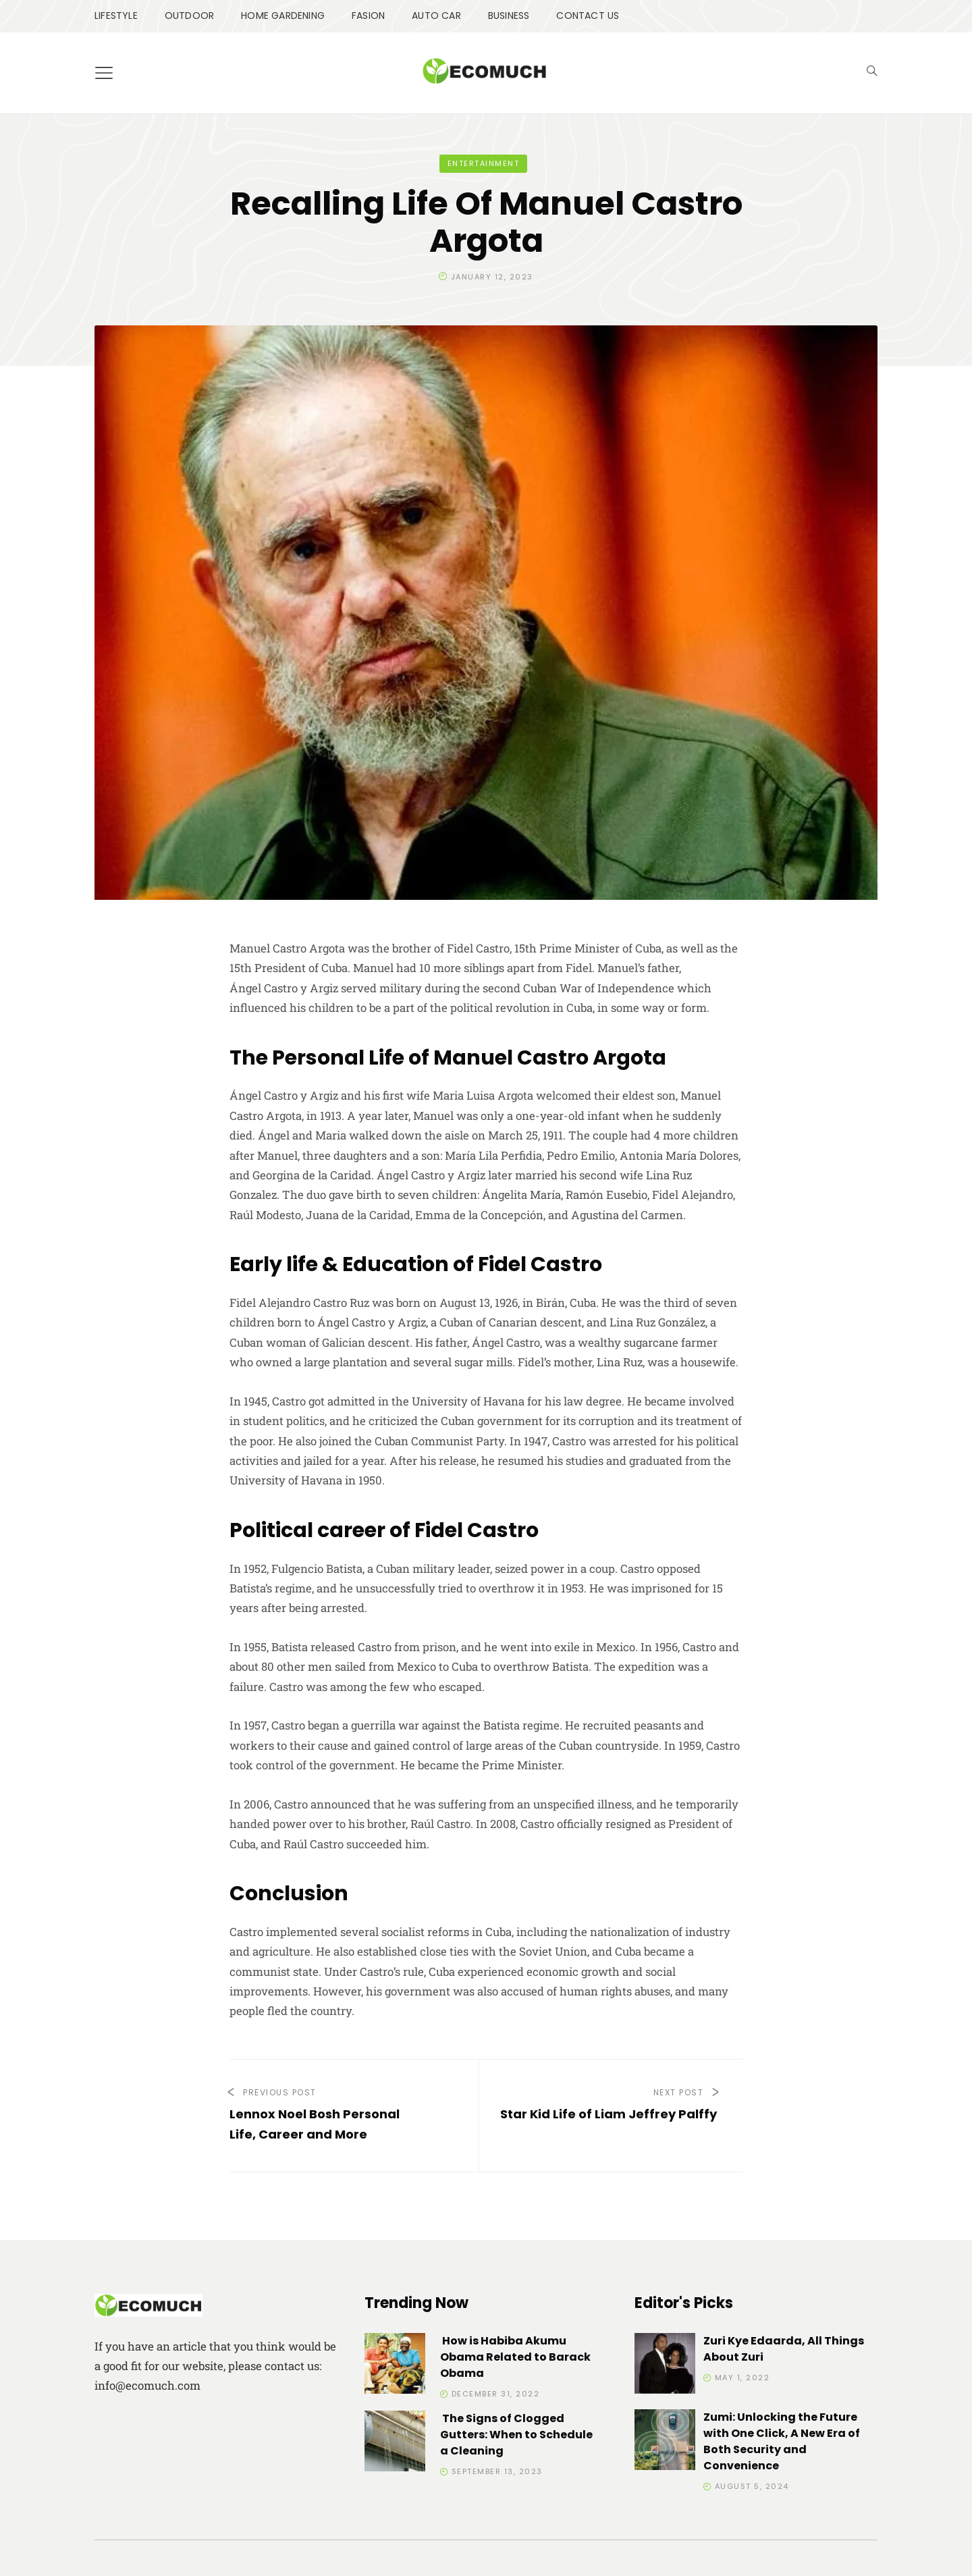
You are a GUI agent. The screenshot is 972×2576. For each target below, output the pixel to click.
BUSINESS (509, 15)
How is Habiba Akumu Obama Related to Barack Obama (515, 2357)
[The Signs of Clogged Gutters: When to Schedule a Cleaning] (394, 2443)
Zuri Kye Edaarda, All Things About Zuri (783, 2349)
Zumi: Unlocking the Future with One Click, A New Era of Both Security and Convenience (781, 2441)
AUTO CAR (436, 15)
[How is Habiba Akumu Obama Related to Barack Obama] (394, 2365)
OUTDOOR (189, 15)
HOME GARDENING (283, 15)
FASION (368, 15)
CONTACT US (587, 15)
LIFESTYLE (116, 15)
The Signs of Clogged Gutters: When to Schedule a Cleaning (516, 2435)
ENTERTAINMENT (484, 163)
